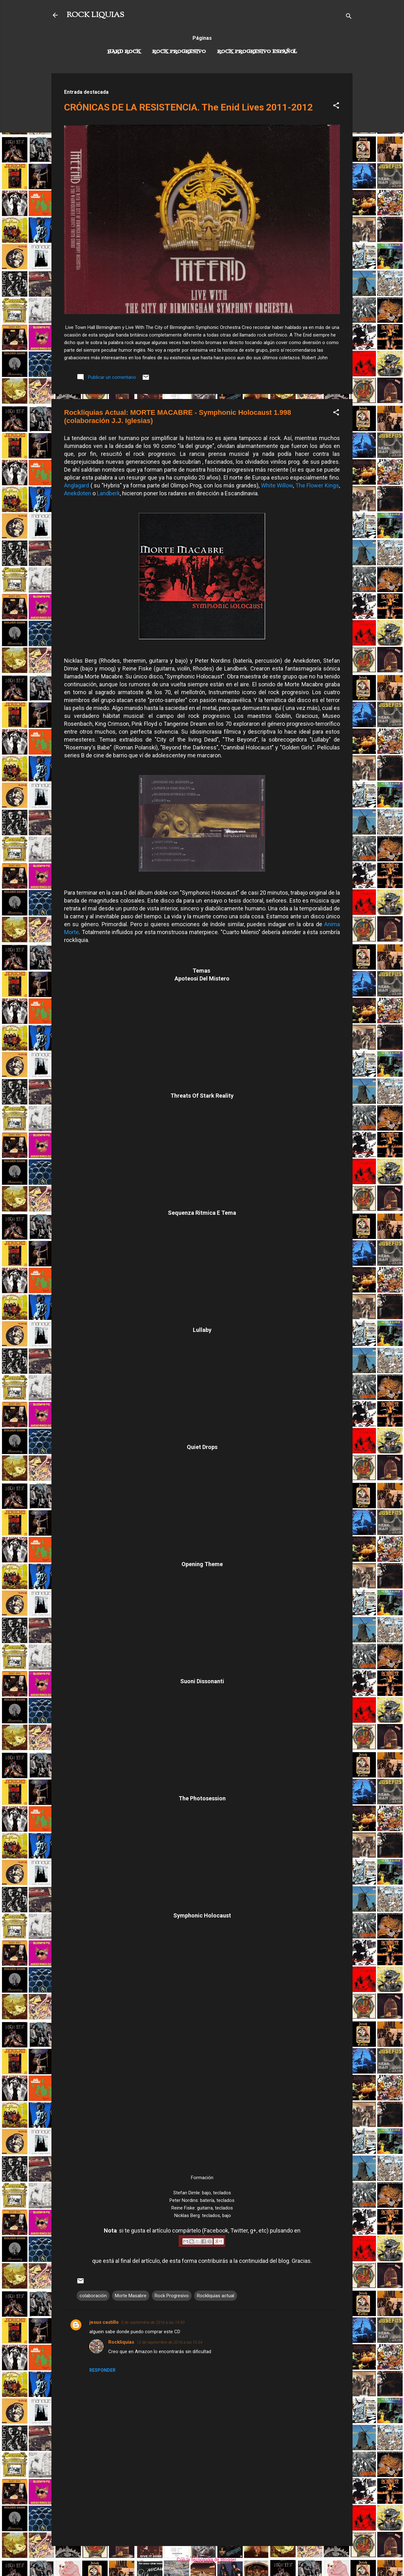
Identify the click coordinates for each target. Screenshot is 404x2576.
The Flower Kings (317, 485)
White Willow (277, 485)
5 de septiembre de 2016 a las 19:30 (153, 2322)
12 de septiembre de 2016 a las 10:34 (169, 2342)
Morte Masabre (130, 2296)
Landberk (108, 493)
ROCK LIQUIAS (95, 15)
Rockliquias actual (215, 2296)
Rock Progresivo (179, 51)
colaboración (93, 2296)
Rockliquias (121, 2342)
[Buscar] (349, 17)
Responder (102, 2370)
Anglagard (76, 485)
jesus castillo (104, 2322)
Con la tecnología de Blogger (202, 2559)
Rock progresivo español (257, 51)
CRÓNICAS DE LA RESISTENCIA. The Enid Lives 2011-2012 (188, 107)
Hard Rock (124, 51)
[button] (336, 106)
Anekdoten (77, 493)
